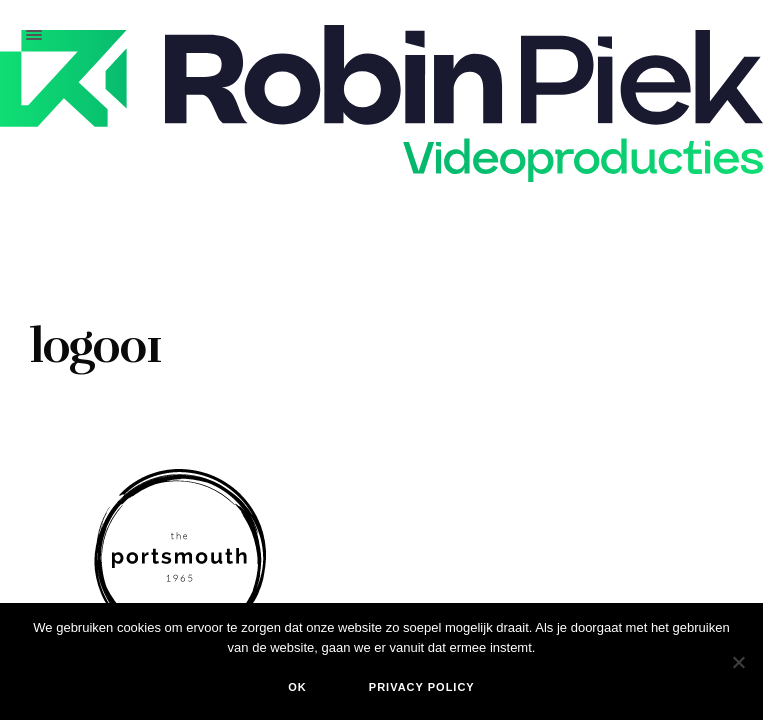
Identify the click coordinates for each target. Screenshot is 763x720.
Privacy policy (422, 687)
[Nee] (738, 662)
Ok (297, 687)
